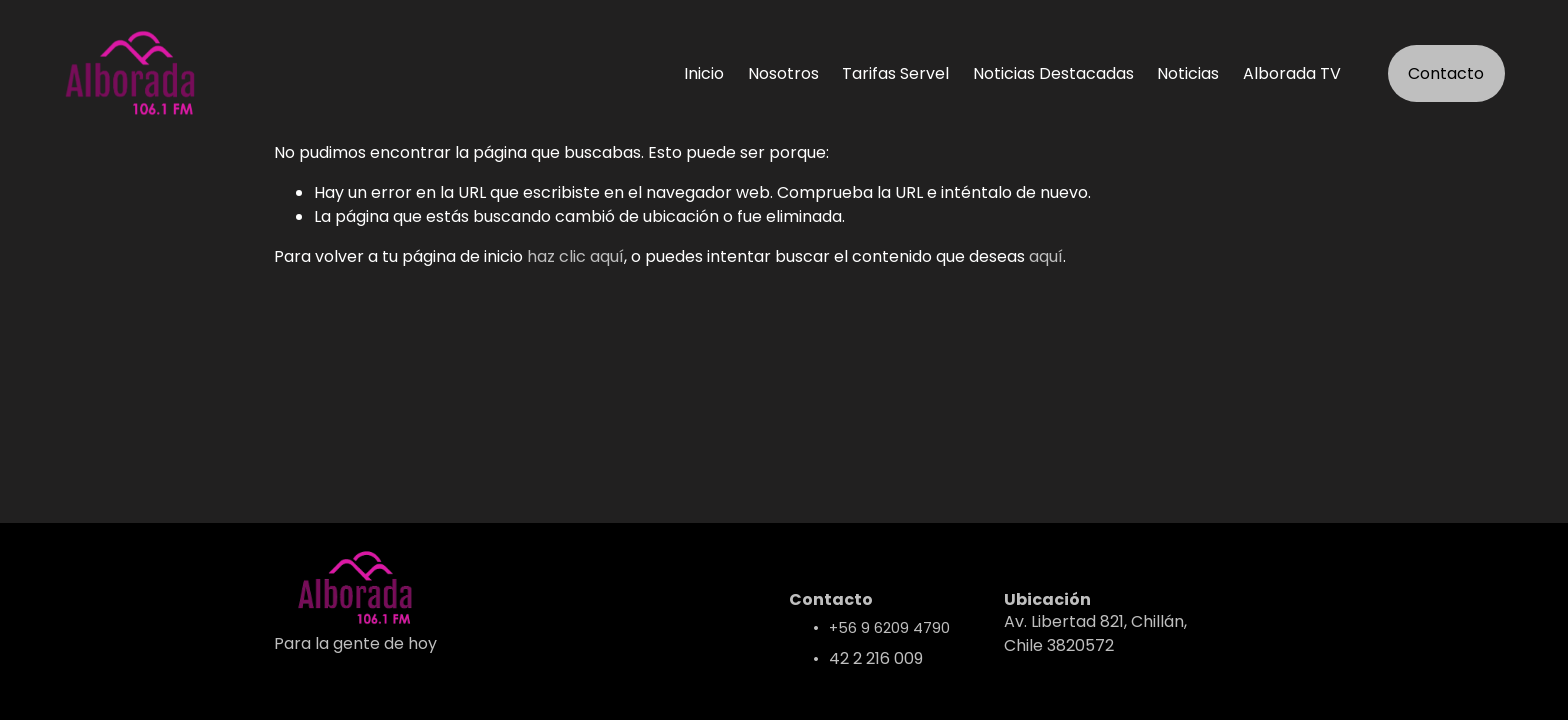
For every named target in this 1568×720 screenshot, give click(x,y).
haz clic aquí (575, 256)
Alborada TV (1292, 73)
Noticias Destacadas (1053, 73)
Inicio (704, 73)
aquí (1046, 256)
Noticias (1188, 73)
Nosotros (783, 73)
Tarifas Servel (895, 73)
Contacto (1446, 73)
